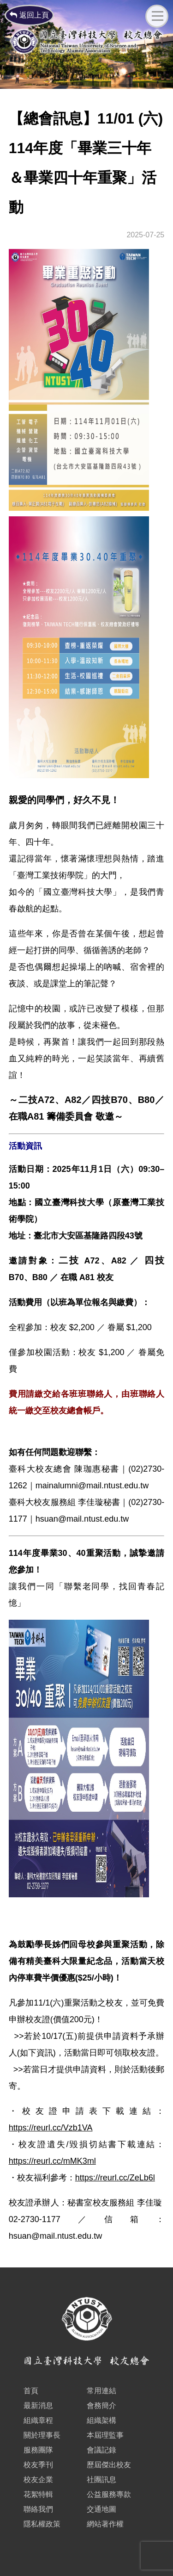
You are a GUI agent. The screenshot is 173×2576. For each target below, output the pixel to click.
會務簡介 (101, 2405)
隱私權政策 (42, 2524)
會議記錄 (101, 2450)
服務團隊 (38, 2450)
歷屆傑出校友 (109, 2465)
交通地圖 (101, 2509)
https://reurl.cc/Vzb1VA (51, 2127)
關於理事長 (42, 2435)
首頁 (31, 2391)
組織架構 (101, 2420)
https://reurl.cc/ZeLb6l (115, 2177)
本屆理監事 (105, 2435)
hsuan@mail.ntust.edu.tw (82, 1518)
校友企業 (38, 2479)
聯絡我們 (38, 2509)
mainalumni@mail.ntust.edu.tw (92, 1485)
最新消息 (38, 2405)
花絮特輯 (38, 2494)
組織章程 (38, 2420)
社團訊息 (101, 2479)
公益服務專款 (109, 2494)
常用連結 (101, 2391)
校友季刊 (38, 2465)
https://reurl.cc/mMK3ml (52, 2161)
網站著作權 (105, 2524)
